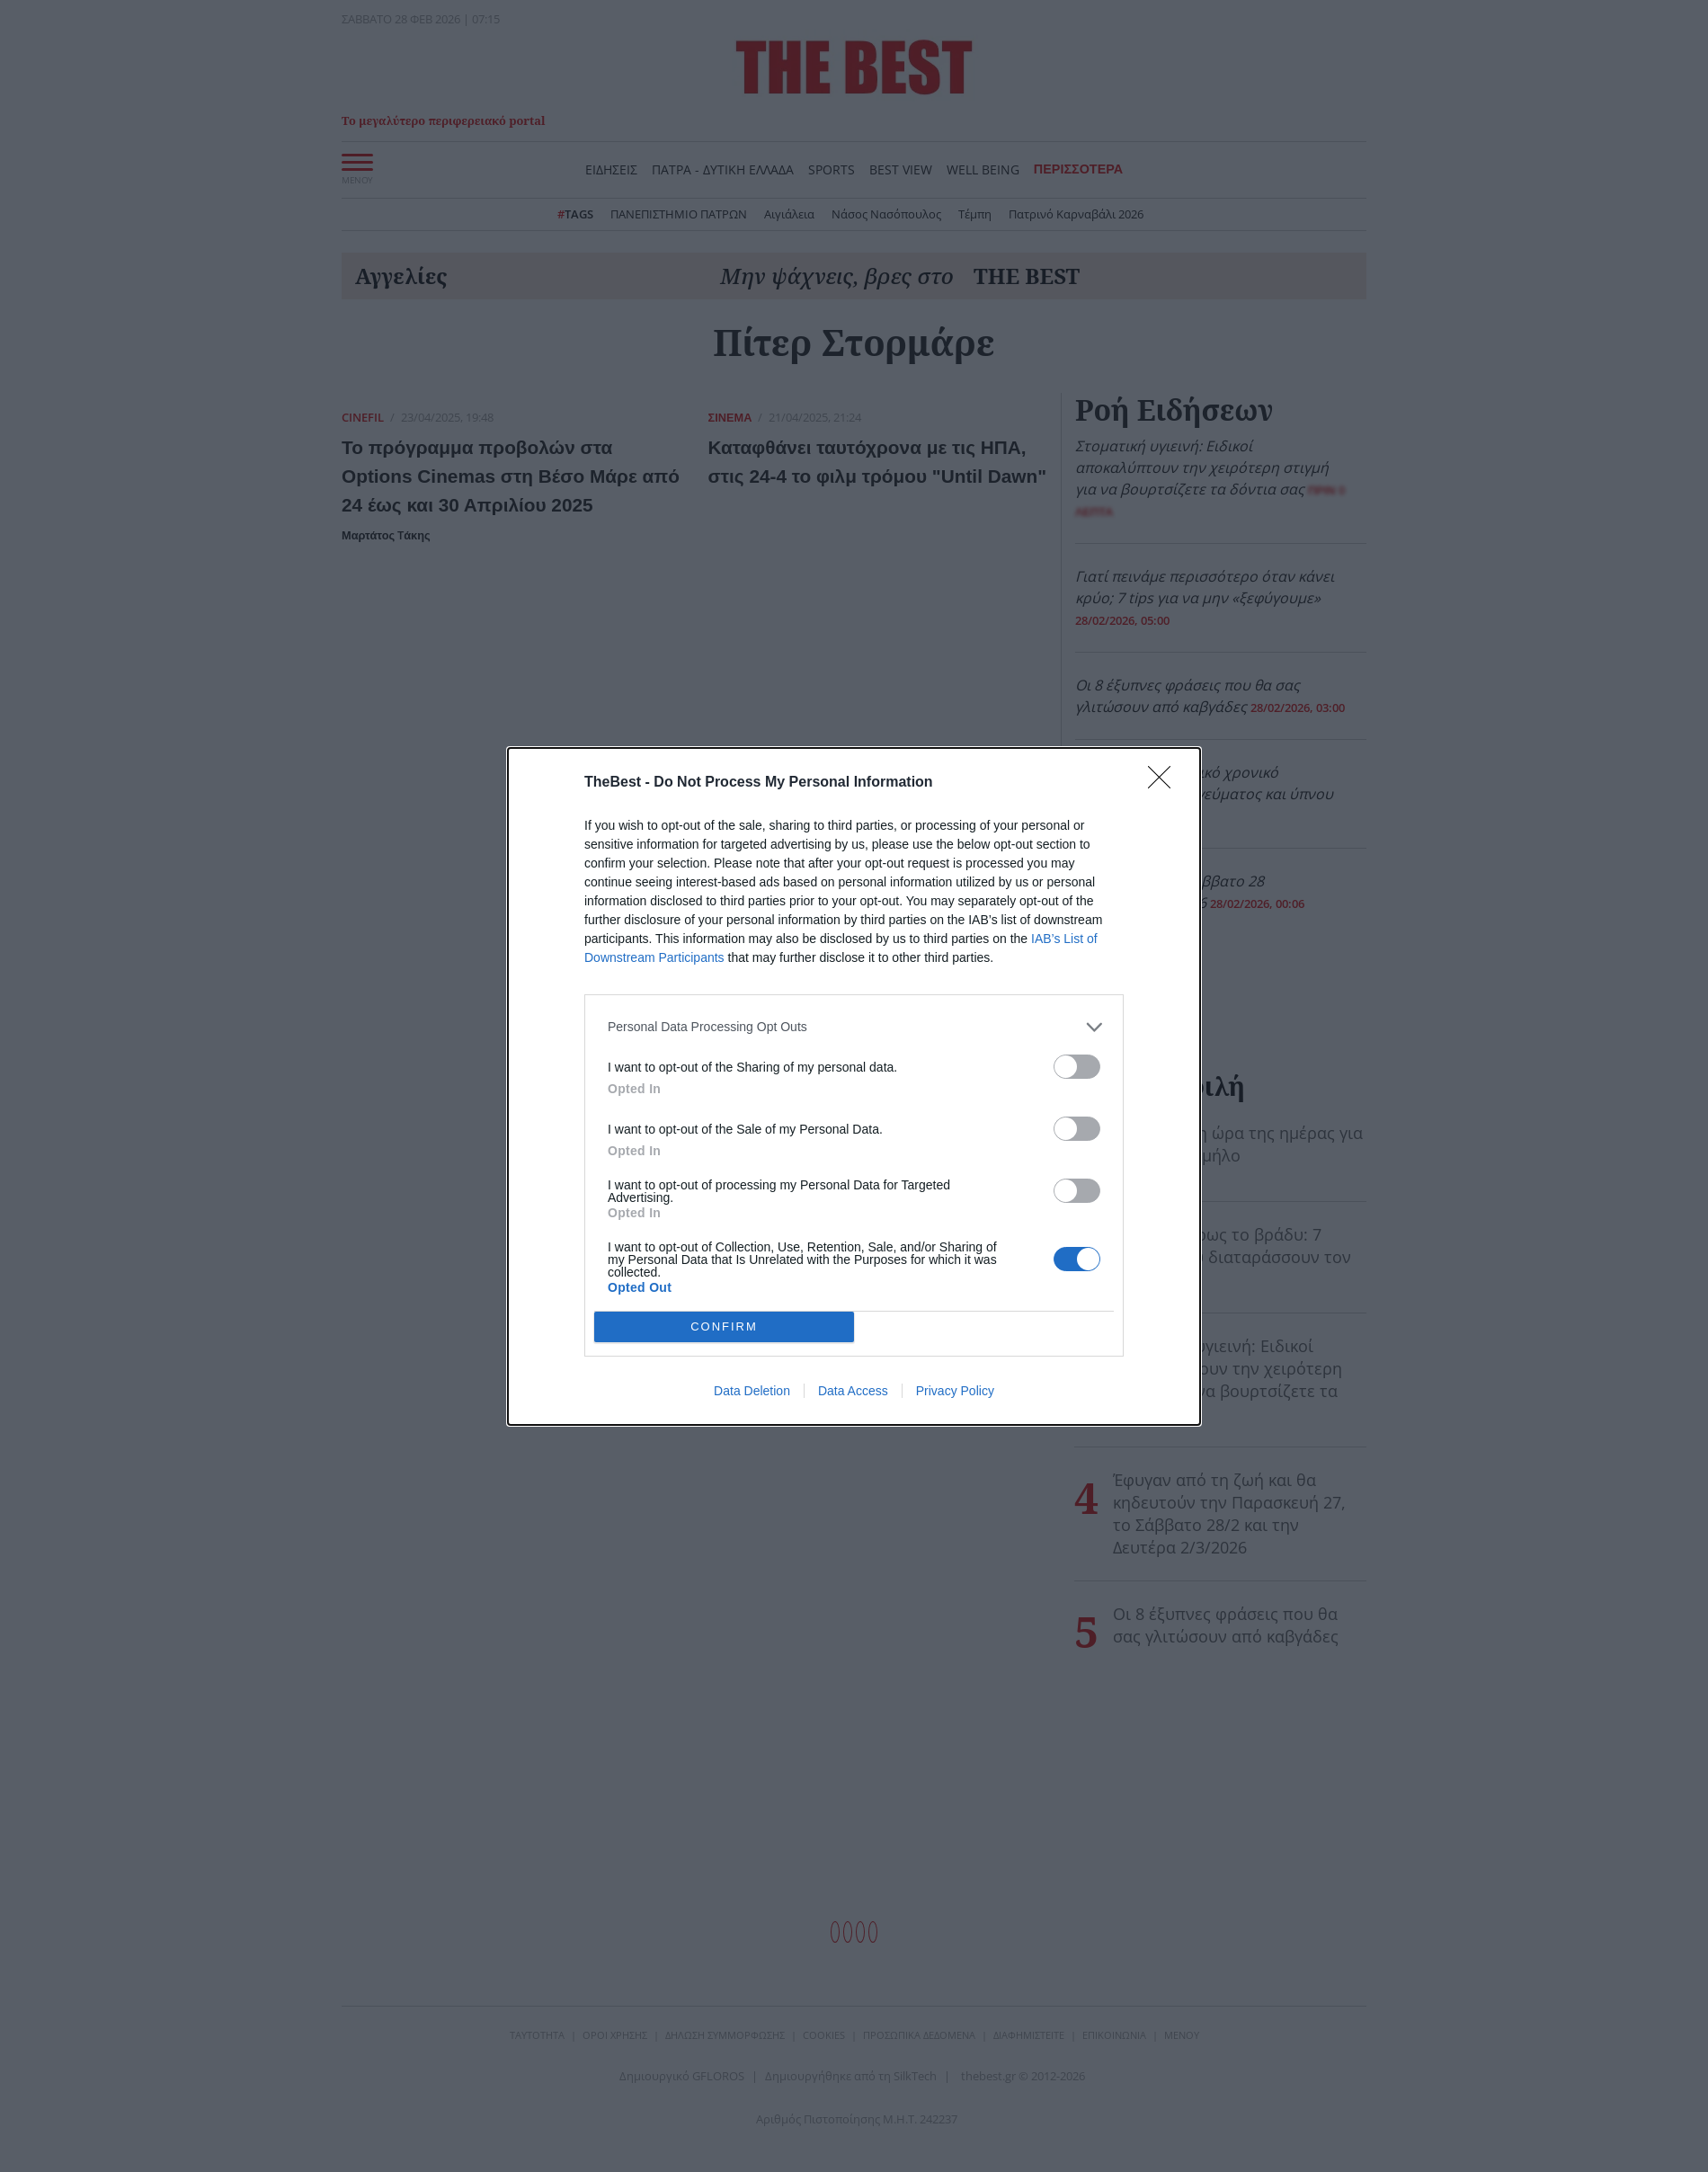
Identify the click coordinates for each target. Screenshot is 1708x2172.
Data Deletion (752, 1391)
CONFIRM (724, 1326)
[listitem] (854, 1027)
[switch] (1077, 1067)
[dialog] (854, 1086)
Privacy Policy (955, 1391)
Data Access (853, 1391)
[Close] (1165, 783)
